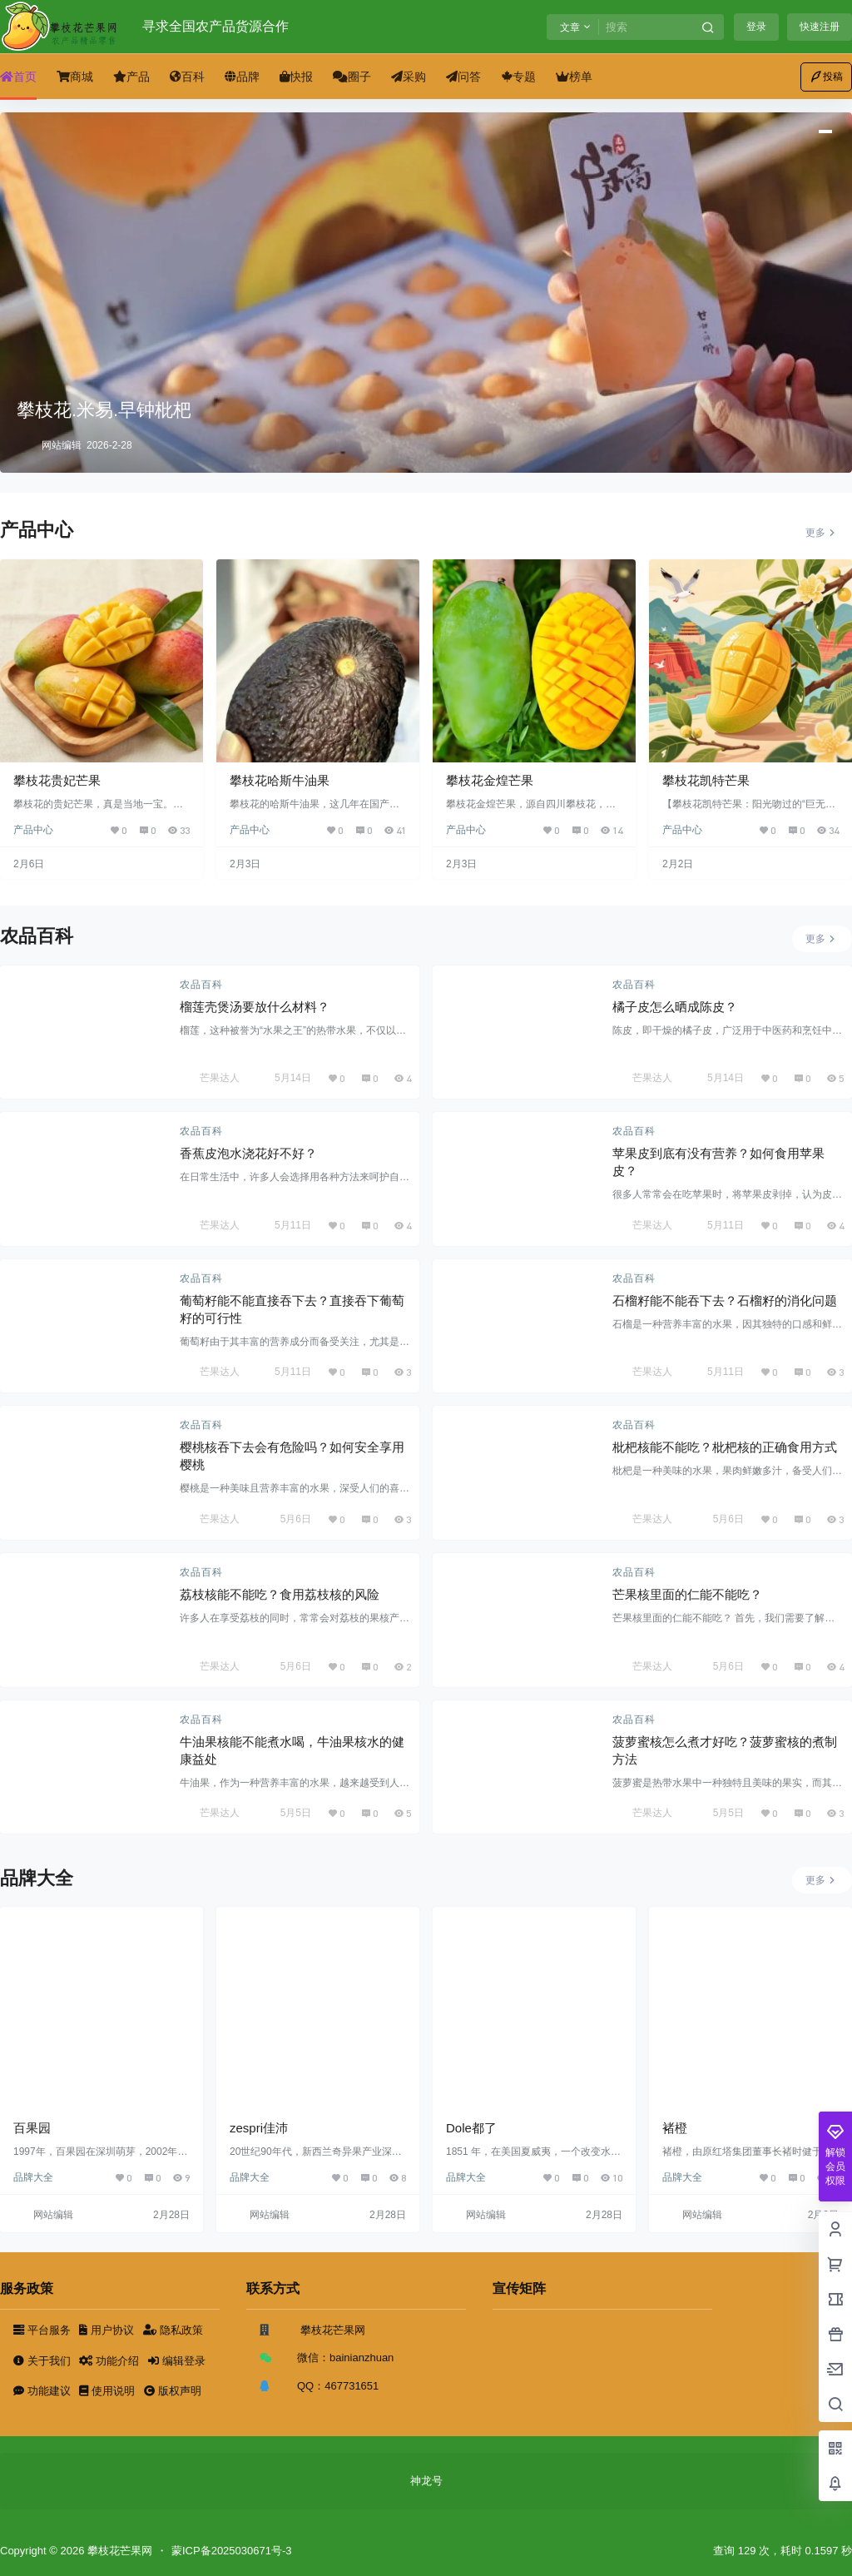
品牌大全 (33, 2177)
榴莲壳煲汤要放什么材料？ (254, 1007)
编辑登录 (177, 2361)
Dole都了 (471, 2128)
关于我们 (43, 2361)
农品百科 (201, 984)
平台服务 (43, 2330)
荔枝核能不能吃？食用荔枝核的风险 (279, 1594)
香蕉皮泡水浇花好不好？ (248, 1153)
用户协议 (107, 2330)
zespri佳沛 (259, 2128)
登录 (756, 26)
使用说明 (108, 2391)
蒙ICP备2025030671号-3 (231, 2550)
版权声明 (172, 2391)
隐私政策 (173, 2330)
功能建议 (43, 2391)
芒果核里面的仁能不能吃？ (687, 1594)
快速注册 (820, 26)
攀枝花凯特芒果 (706, 780)
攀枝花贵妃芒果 (57, 780)
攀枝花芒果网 (118, 2550)
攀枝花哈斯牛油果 (279, 780)
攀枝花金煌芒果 (489, 780)
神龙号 (426, 2480)
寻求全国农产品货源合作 (215, 26)
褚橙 (674, 2128)
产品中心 (33, 830)
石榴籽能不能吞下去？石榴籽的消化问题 (724, 1300)
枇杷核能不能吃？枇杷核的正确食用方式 (724, 1447)
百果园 (32, 2128)
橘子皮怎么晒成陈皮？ (674, 1007)
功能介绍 (110, 2361)
